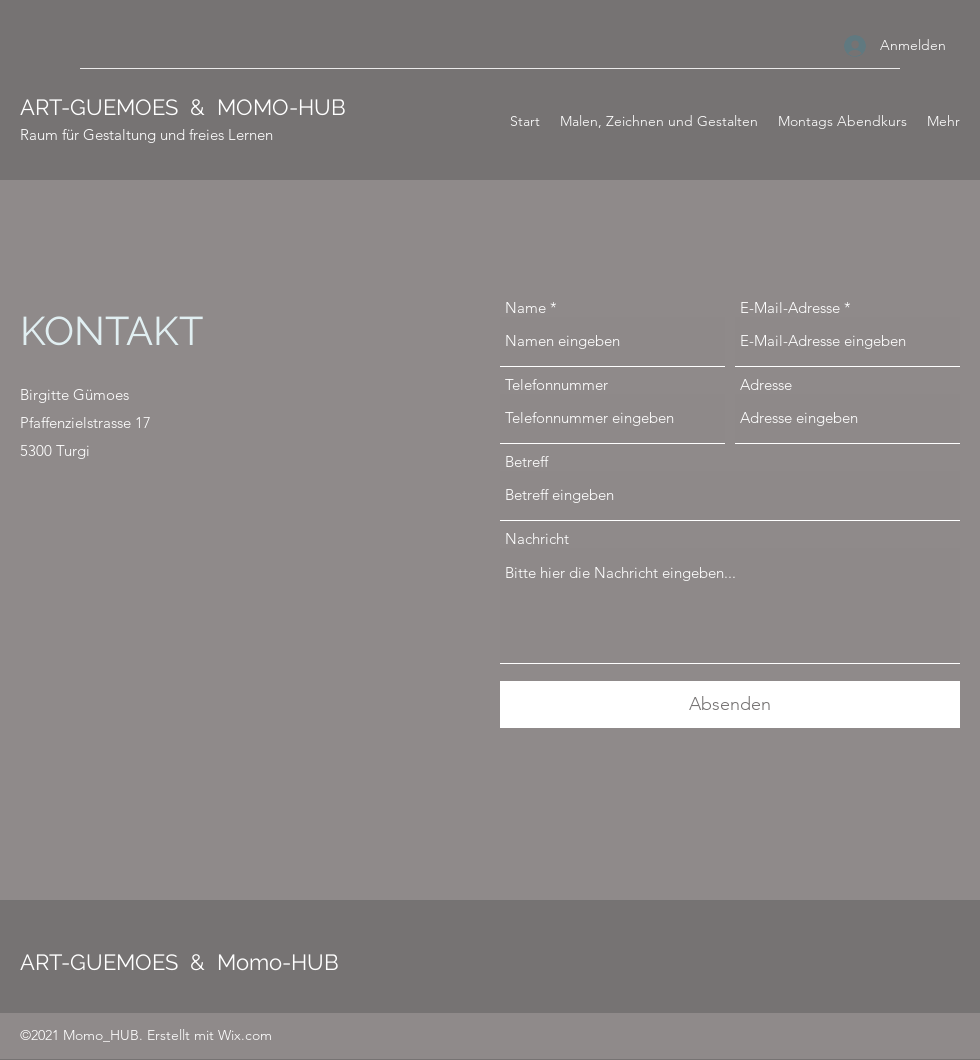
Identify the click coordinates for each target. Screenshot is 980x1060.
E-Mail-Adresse (790, 307)
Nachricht (537, 538)
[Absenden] (730, 704)
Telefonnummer (556, 384)
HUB (322, 107)
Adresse (766, 384)
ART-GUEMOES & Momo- (155, 962)
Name (525, 307)
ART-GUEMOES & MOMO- (159, 107)
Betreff (526, 461)
